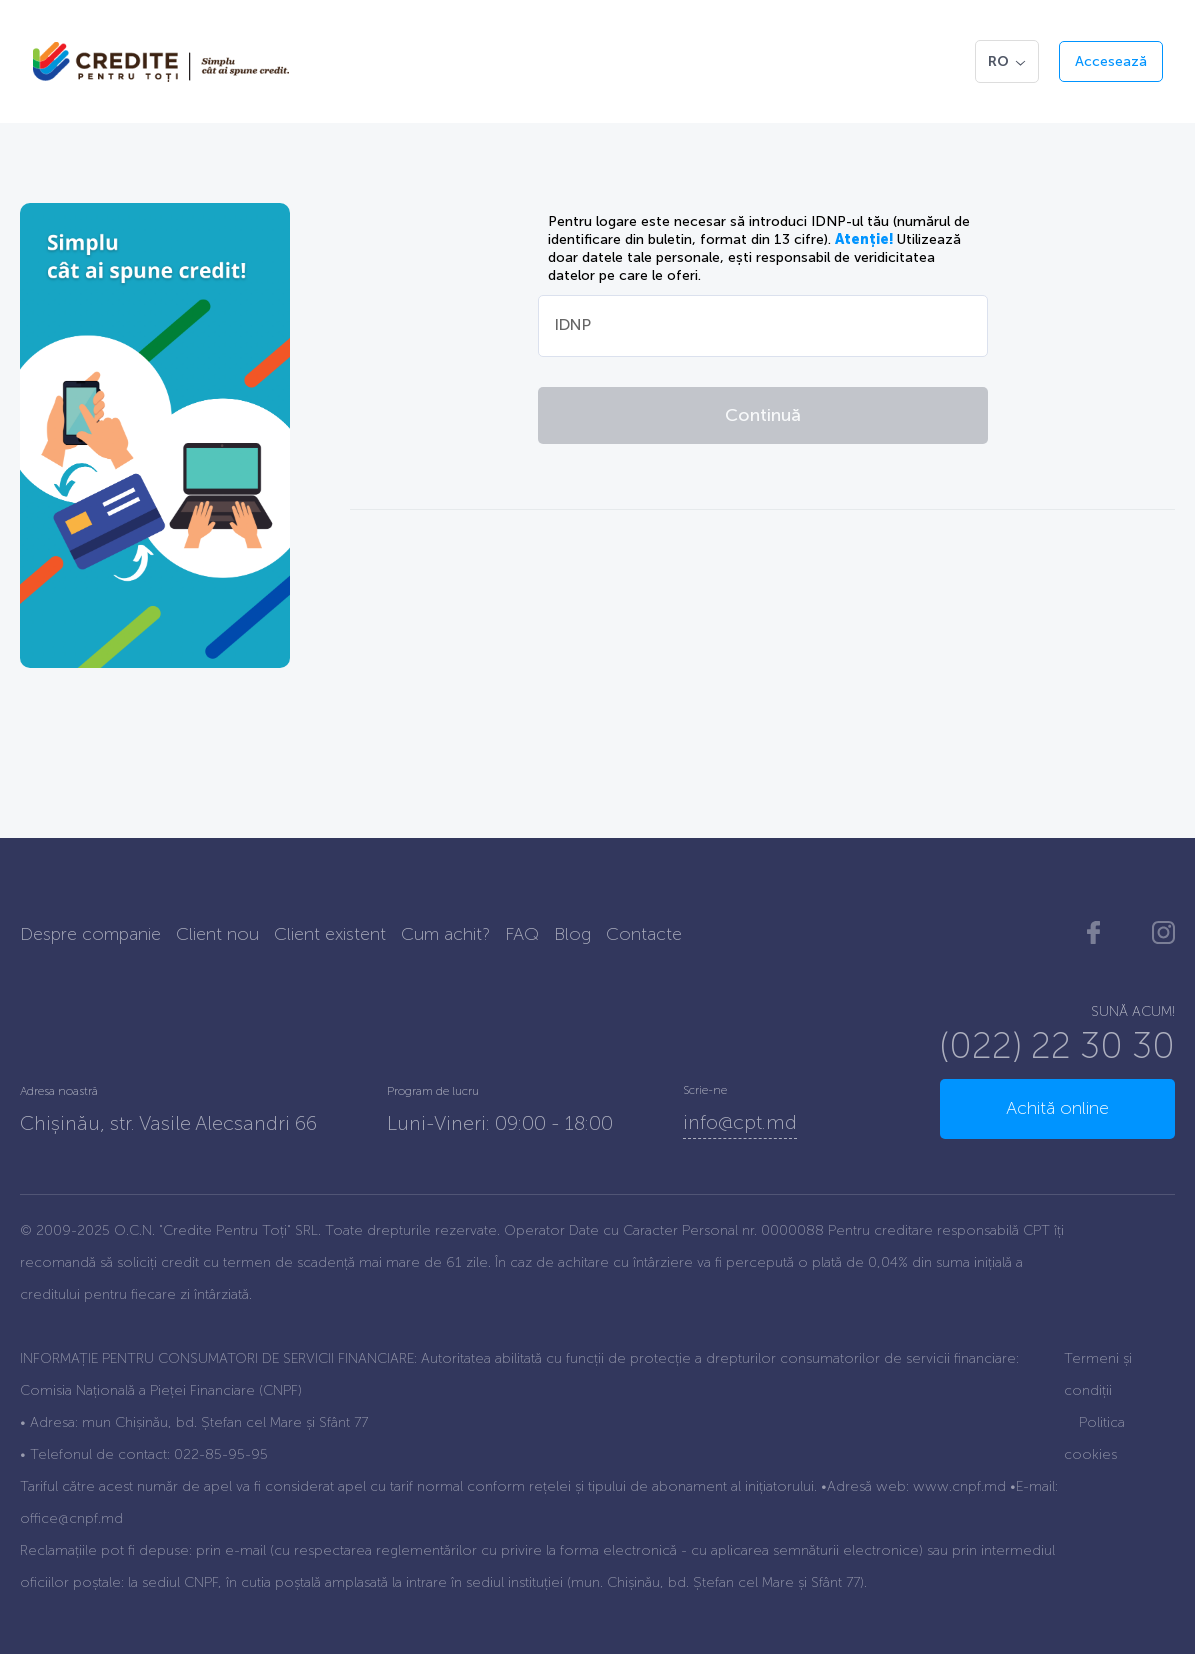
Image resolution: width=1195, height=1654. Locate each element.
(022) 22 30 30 (1057, 1046)
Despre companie (90, 934)
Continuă (763, 415)
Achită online (1057, 1108)
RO (1007, 61)
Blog (572, 934)
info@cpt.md (740, 1122)
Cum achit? (445, 934)
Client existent (330, 934)
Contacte (644, 934)
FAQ (522, 934)
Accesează (1111, 61)
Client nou (217, 934)
